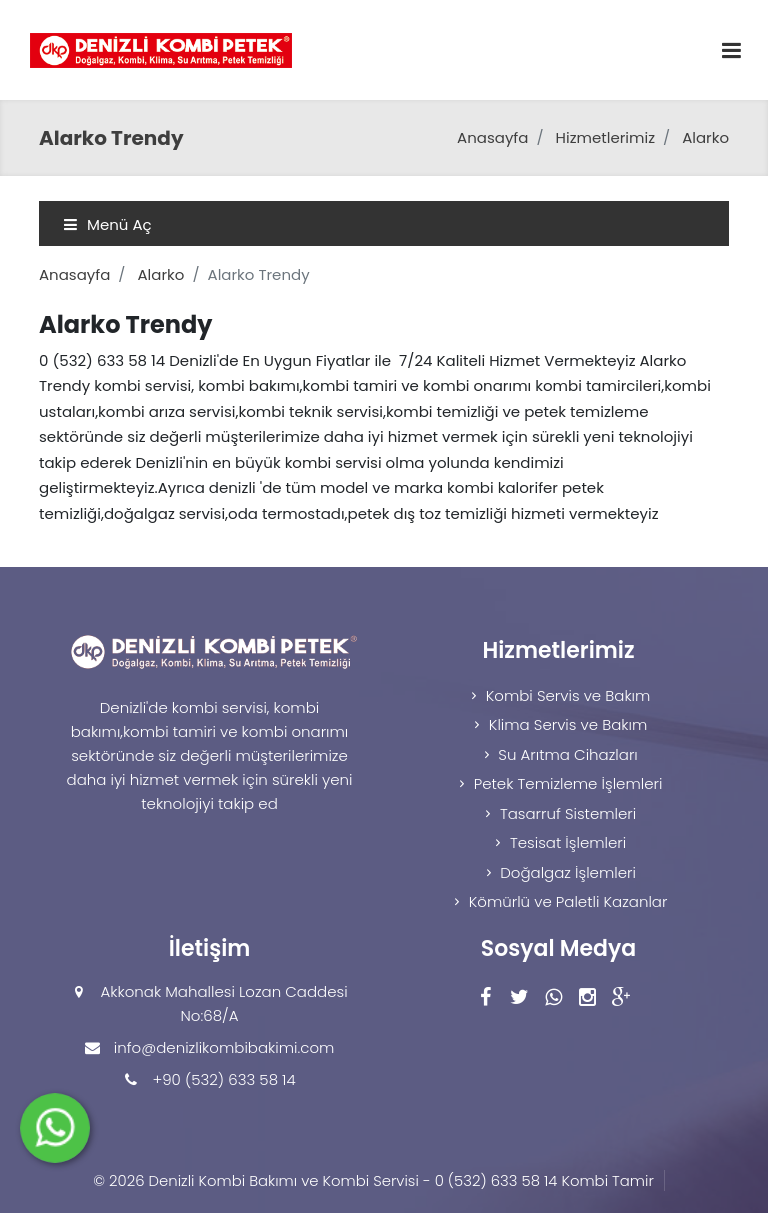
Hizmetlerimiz (605, 137)
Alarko (705, 137)
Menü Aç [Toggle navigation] (107, 224)
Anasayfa (492, 137)
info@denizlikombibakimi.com (224, 1047)
